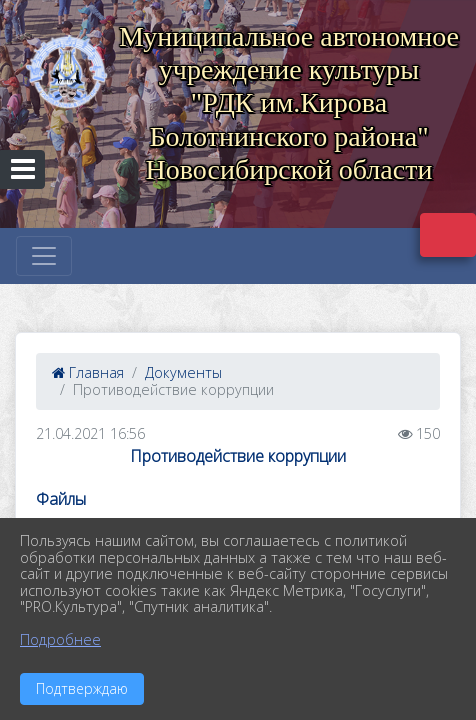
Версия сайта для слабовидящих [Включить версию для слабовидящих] (448, 235)
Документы (183, 372)
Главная (88, 372)
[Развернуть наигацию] (44, 256)
